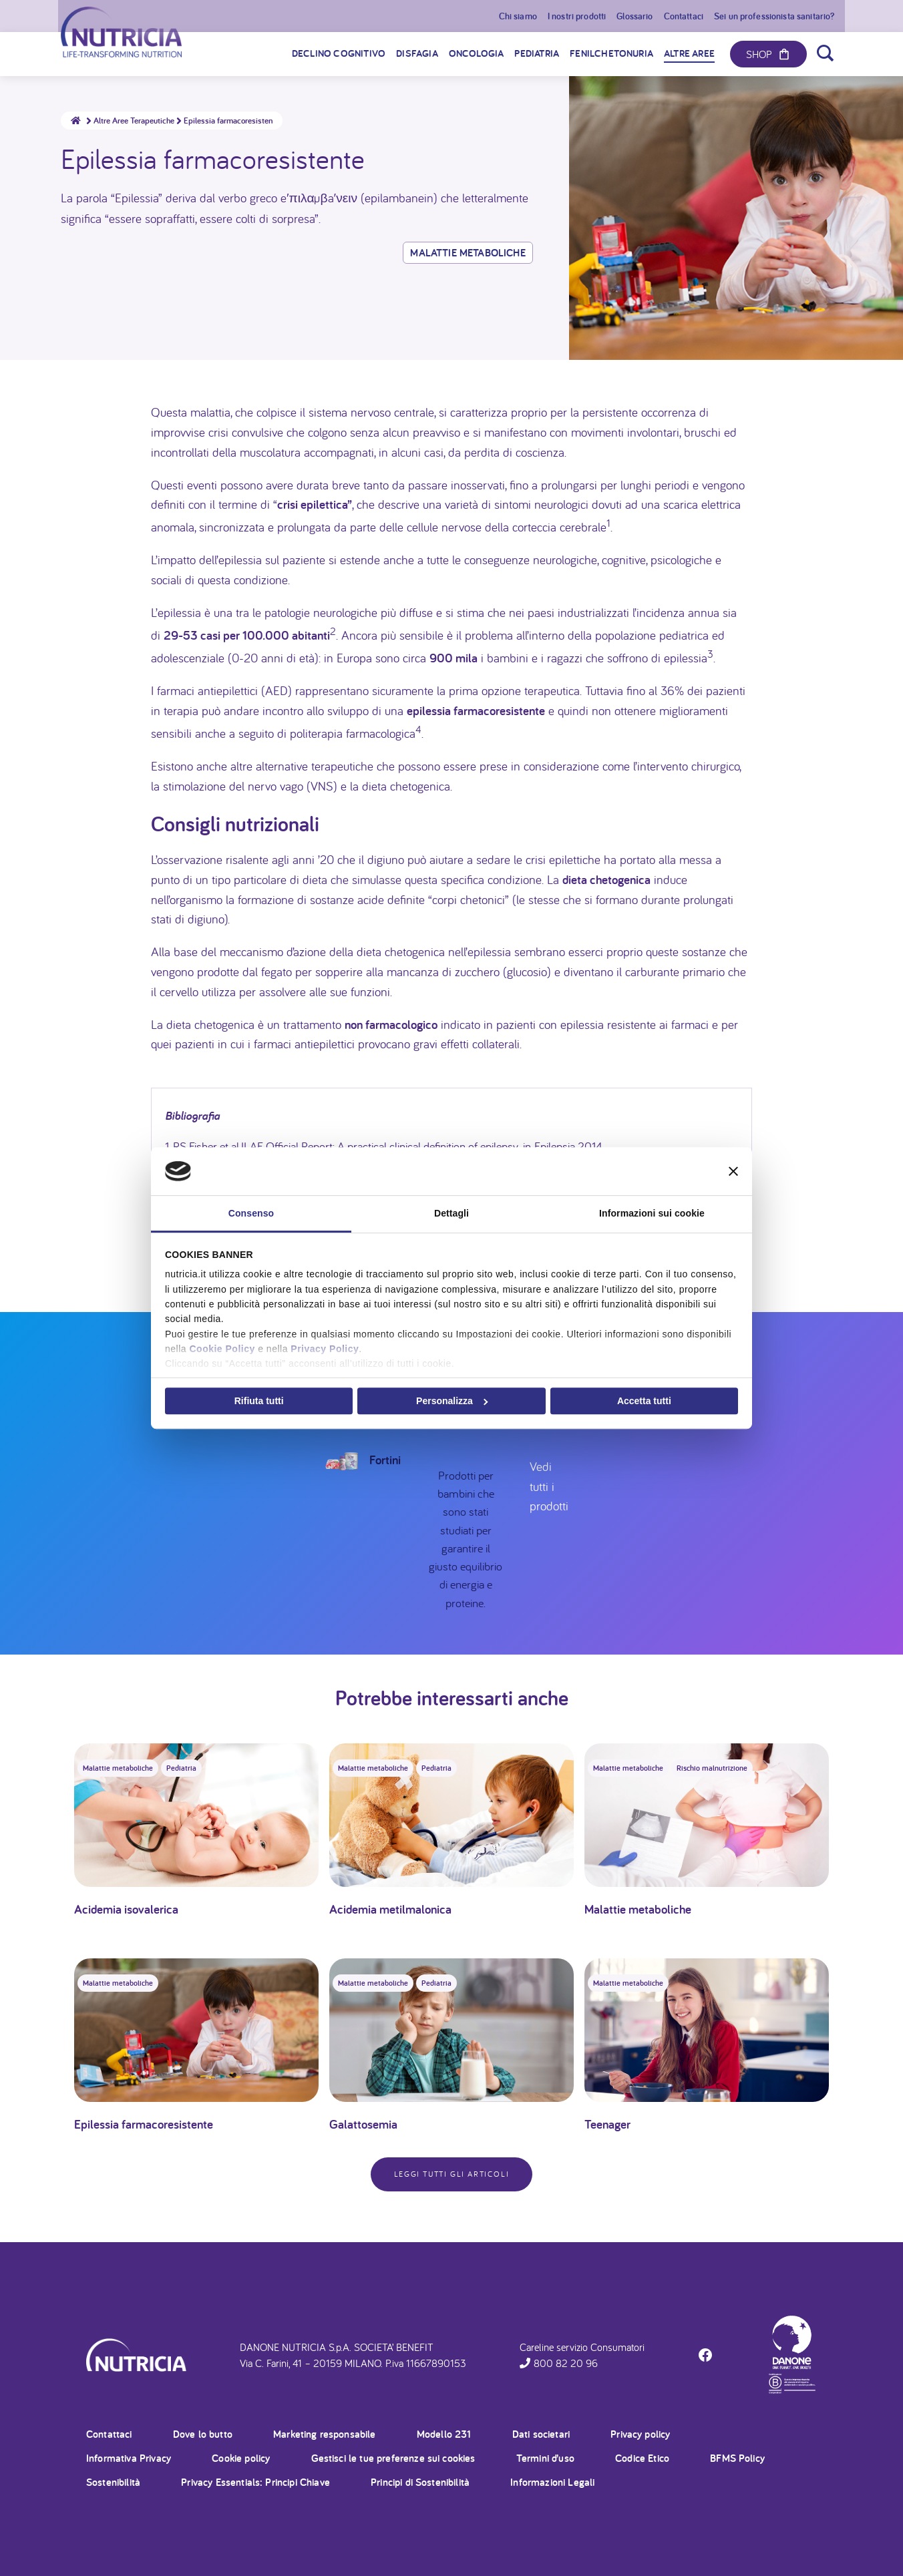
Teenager (607, 2124)
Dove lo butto (202, 2434)
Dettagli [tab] (451, 1213)
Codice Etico (642, 2458)
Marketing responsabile (324, 2434)
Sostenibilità (113, 2482)
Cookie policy (241, 2458)
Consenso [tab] (251, 1213)
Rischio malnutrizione (712, 1768)
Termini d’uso (545, 2458)
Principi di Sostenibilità (420, 2482)
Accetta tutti (644, 1401)
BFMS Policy (737, 2458)
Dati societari (541, 2434)
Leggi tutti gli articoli (451, 2174)
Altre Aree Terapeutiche (139, 120)
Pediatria (181, 1768)
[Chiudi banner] (733, 1171)
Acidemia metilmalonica (390, 1909)
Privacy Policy (325, 1348)
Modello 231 (444, 2434)
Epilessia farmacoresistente (143, 2124)
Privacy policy (640, 2434)
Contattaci (109, 2434)
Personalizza (452, 1401)
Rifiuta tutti (259, 1401)
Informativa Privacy (128, 2458)
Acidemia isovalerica (126, 1909)
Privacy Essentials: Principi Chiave (255, 2482)
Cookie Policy (221, 1348)
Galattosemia (363, 2124)
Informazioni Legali (552, 2482)
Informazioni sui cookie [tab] (652, 1213)
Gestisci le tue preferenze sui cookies (393, 2458)
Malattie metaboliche (467, 253)
